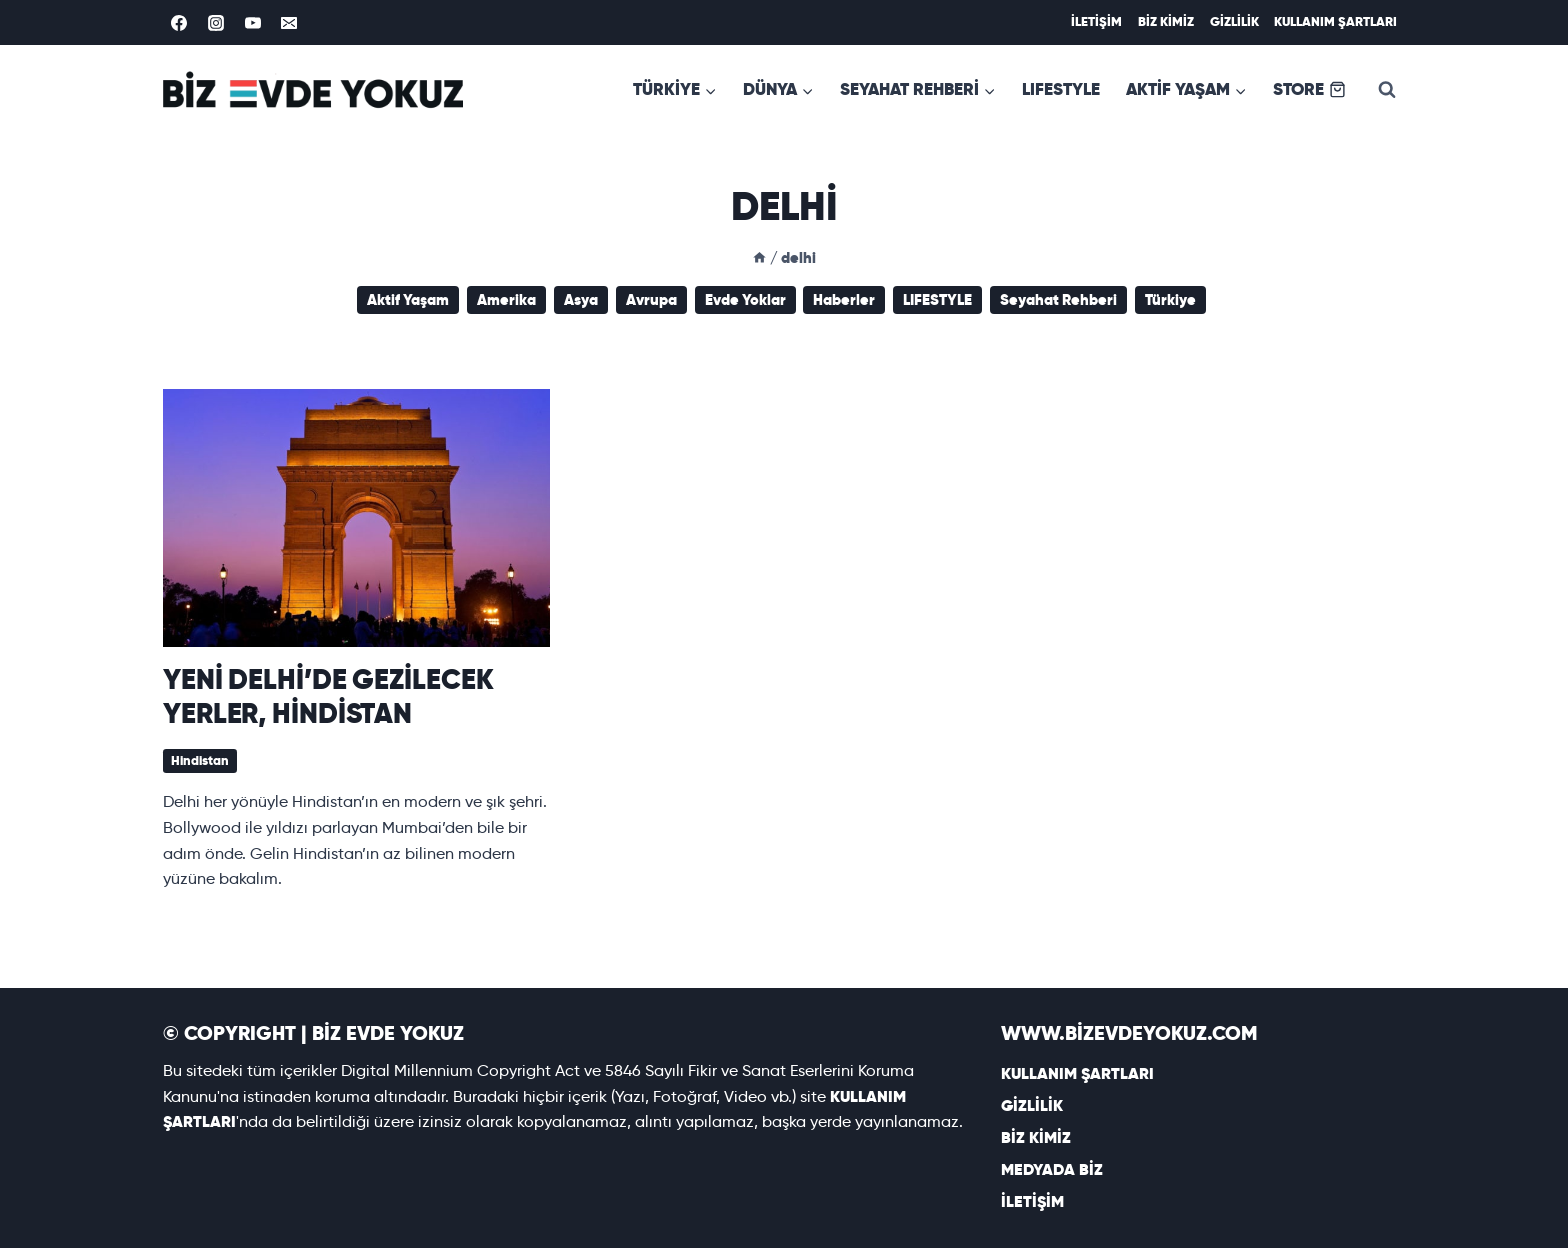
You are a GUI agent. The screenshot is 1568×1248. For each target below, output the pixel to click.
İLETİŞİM (1096, 21)
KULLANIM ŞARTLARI (1335, 21)
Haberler (844, 299)
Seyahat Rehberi (1058, 299)
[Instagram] (216, 23)
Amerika (506, 299)
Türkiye (1170, 299)
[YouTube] (253, 23)
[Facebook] (179, 23)
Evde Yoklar (745, 299)
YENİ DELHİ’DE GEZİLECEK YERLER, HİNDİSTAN (328, 696)
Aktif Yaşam (408, 299)
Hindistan (200, 760)
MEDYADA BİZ (1052, 1169)
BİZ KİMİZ (1166, 21)
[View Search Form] (1387, 90)
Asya (581, 299)
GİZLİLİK (1234, 21)
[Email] (289, 23)
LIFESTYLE (1061, 89)
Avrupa (651, 299)
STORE (1309, 89)
